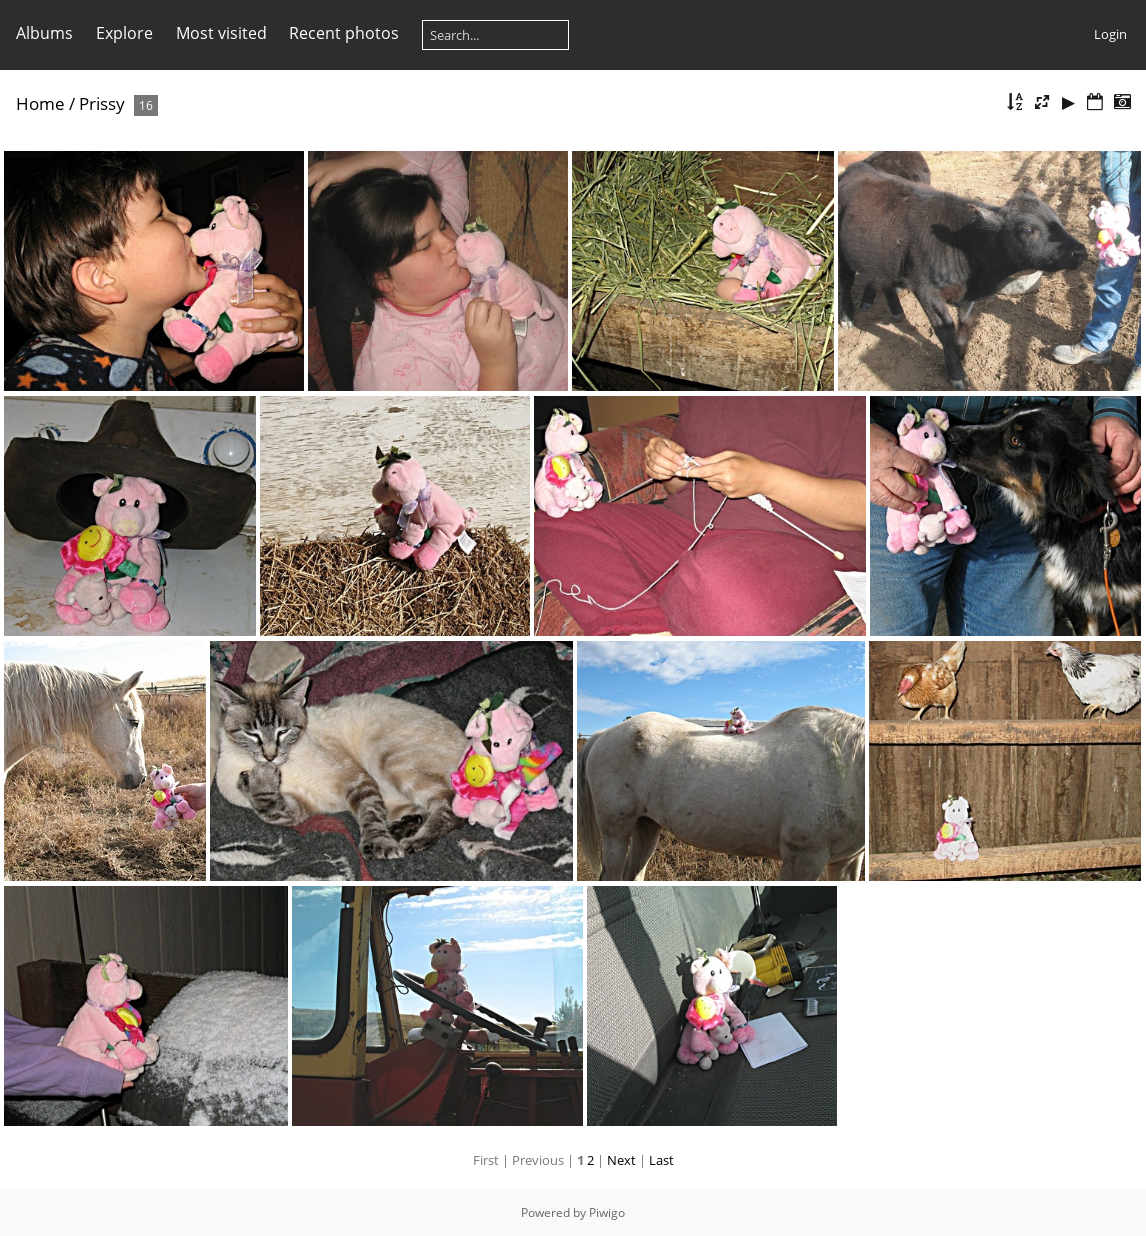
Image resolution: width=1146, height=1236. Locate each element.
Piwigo (607, 1212)
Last (661, 1160)
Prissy (102, 103)
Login (1110, 34)
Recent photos (344, 33)
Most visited (221, 33)
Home (40, 103)
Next (621, 1160)
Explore (124, 33)
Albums (44, 33)
